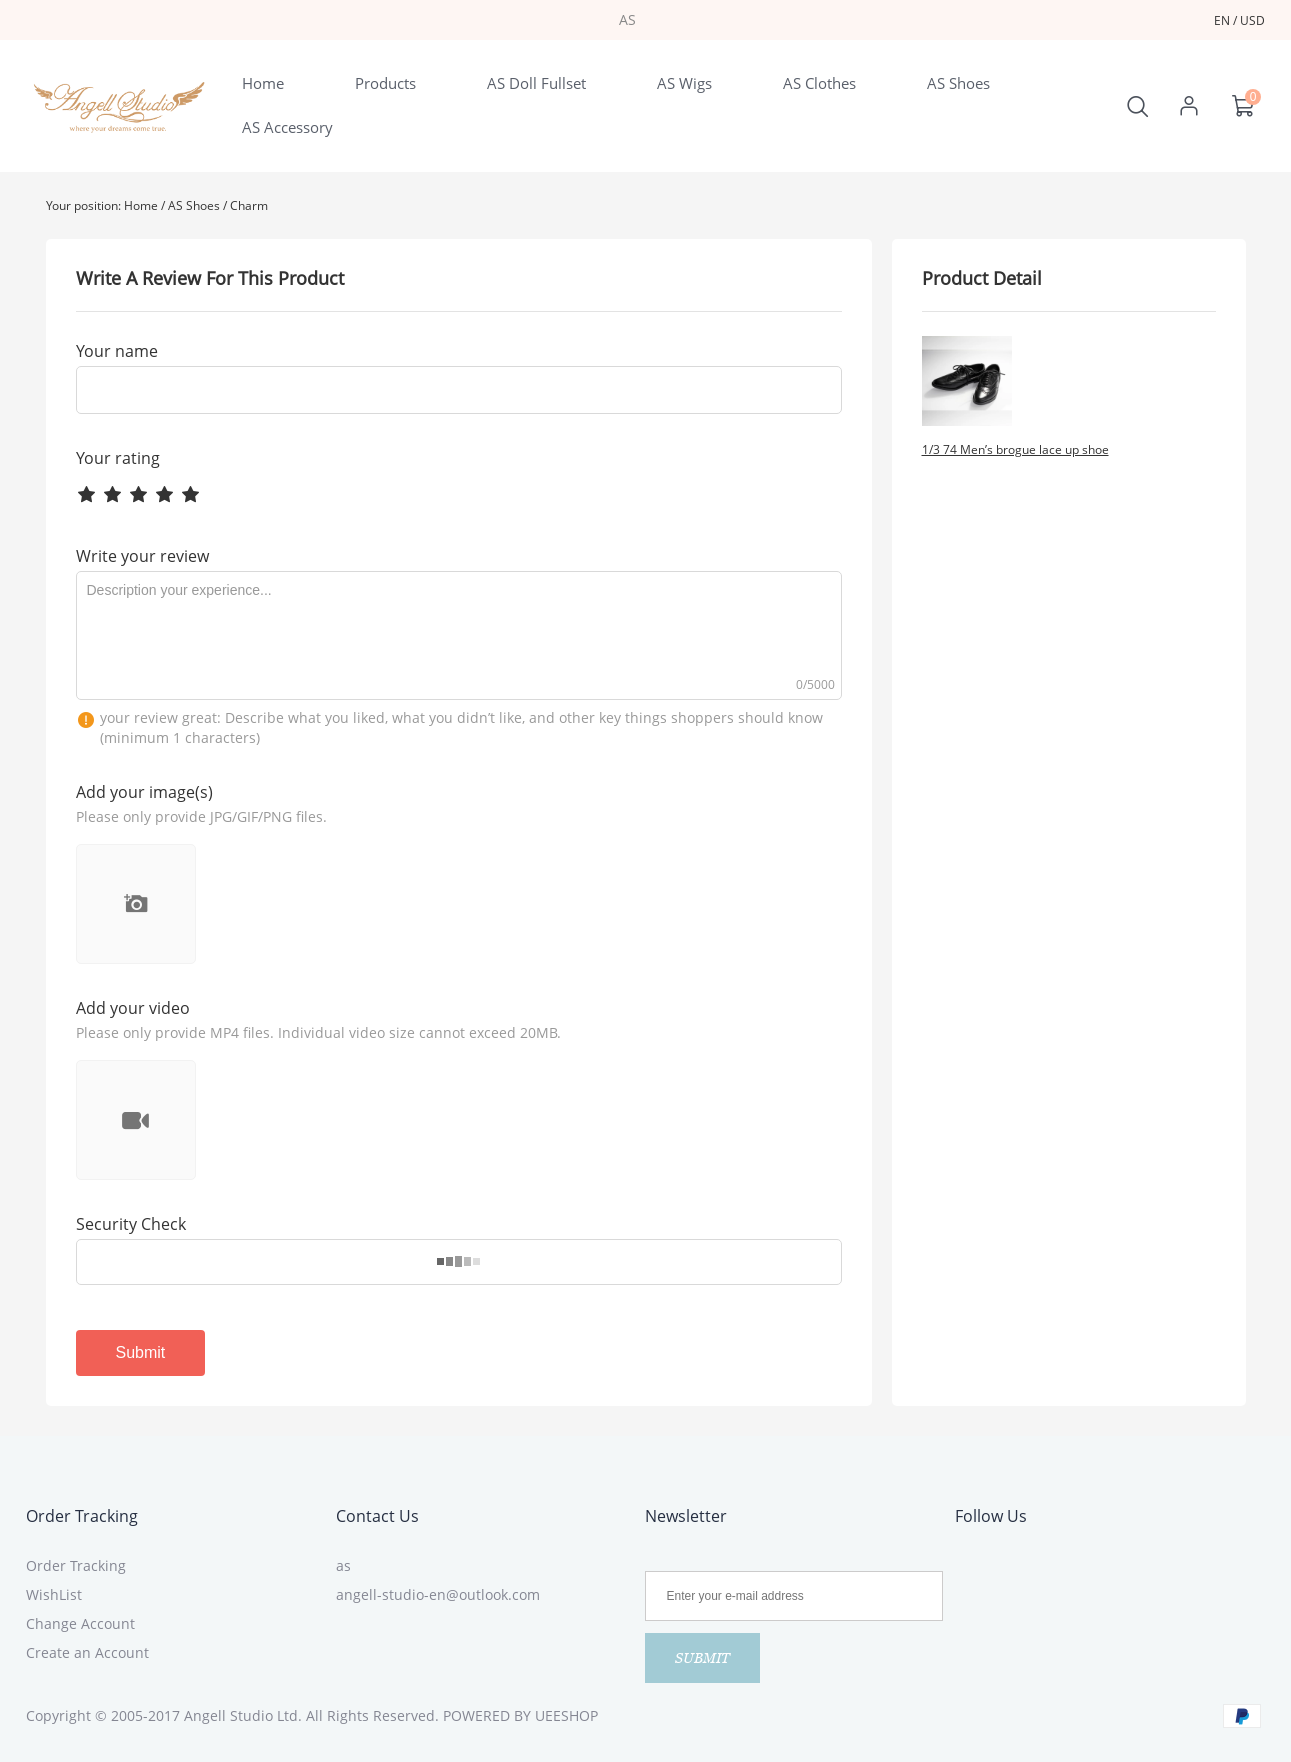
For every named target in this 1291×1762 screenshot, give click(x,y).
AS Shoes (194, 205)
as (343, 1565)
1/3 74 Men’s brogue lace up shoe (1015, 449)
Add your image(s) (144, 792)
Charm (249, 205)
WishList (54, 1594)
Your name (117, 351)
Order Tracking (82, 1516)
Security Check (131, 1224)
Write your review (142, 556)
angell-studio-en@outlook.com (438, 1594)
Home (141, 205)
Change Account (80, 1623)
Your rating (118, 458)
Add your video (133, 1008)
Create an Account (87, 1652)
